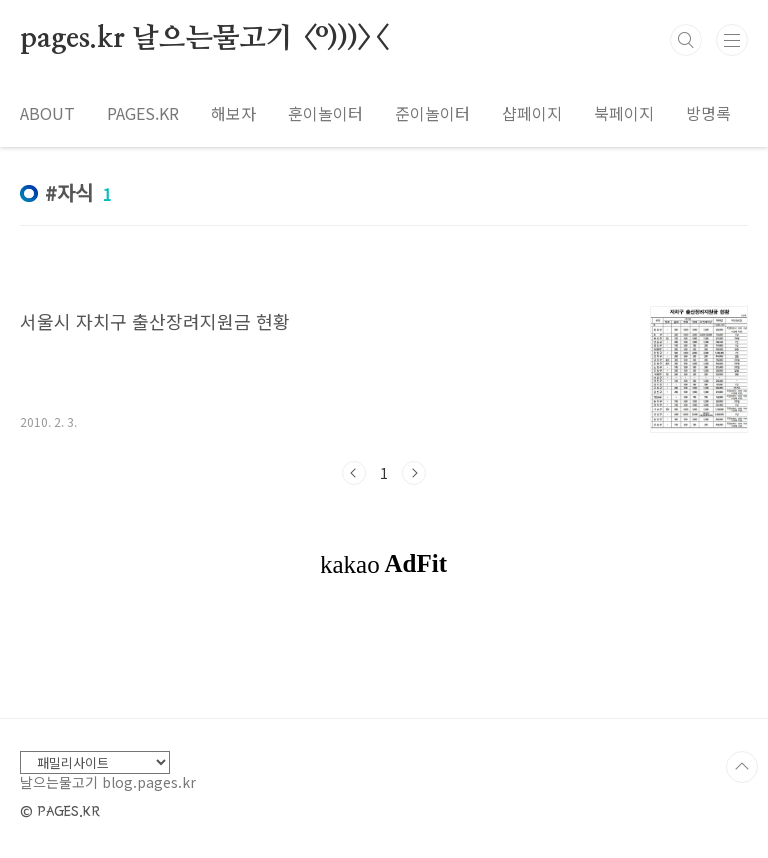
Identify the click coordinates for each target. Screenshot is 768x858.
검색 (686, 40)
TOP (742, 767)
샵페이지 (532, 113)
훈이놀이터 (325, 113)
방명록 (708, 113)
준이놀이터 (432, 113)
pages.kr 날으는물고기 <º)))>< (203, 39)
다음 (414, 473)
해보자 (233, 113)
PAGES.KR (143, 113)
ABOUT (47, 113)
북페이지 (624, 113)
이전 (354, 473)
